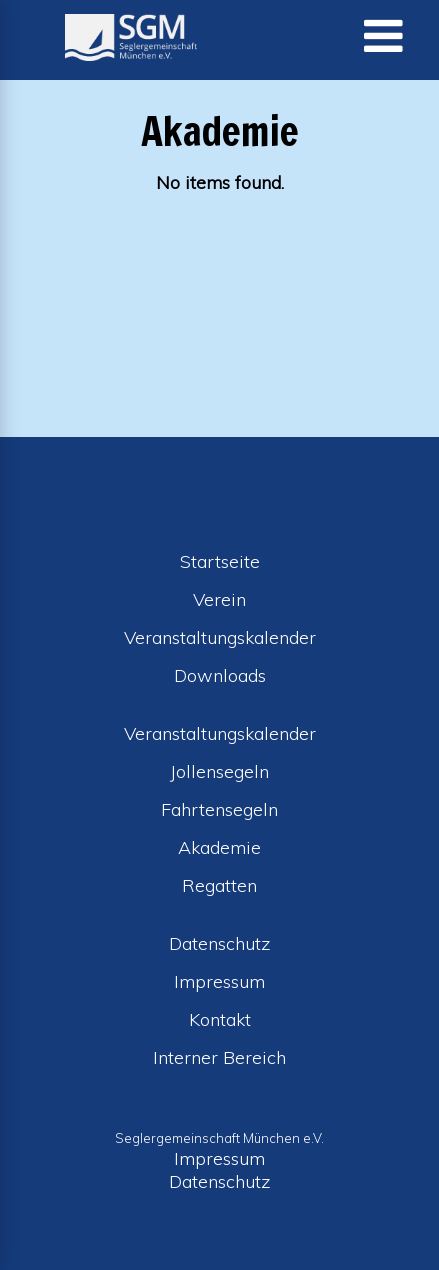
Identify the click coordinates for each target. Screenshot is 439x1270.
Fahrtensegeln (219, 809)
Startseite (220, 561)
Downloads (220, 675)
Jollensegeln (219, 771)
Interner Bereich (219, 1057)
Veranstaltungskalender (220, 637)
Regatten (219, 885)
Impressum (219, 981)
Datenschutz (220, 943)
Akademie (219, 847)
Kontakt (220, 1019)
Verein (219, 599)
